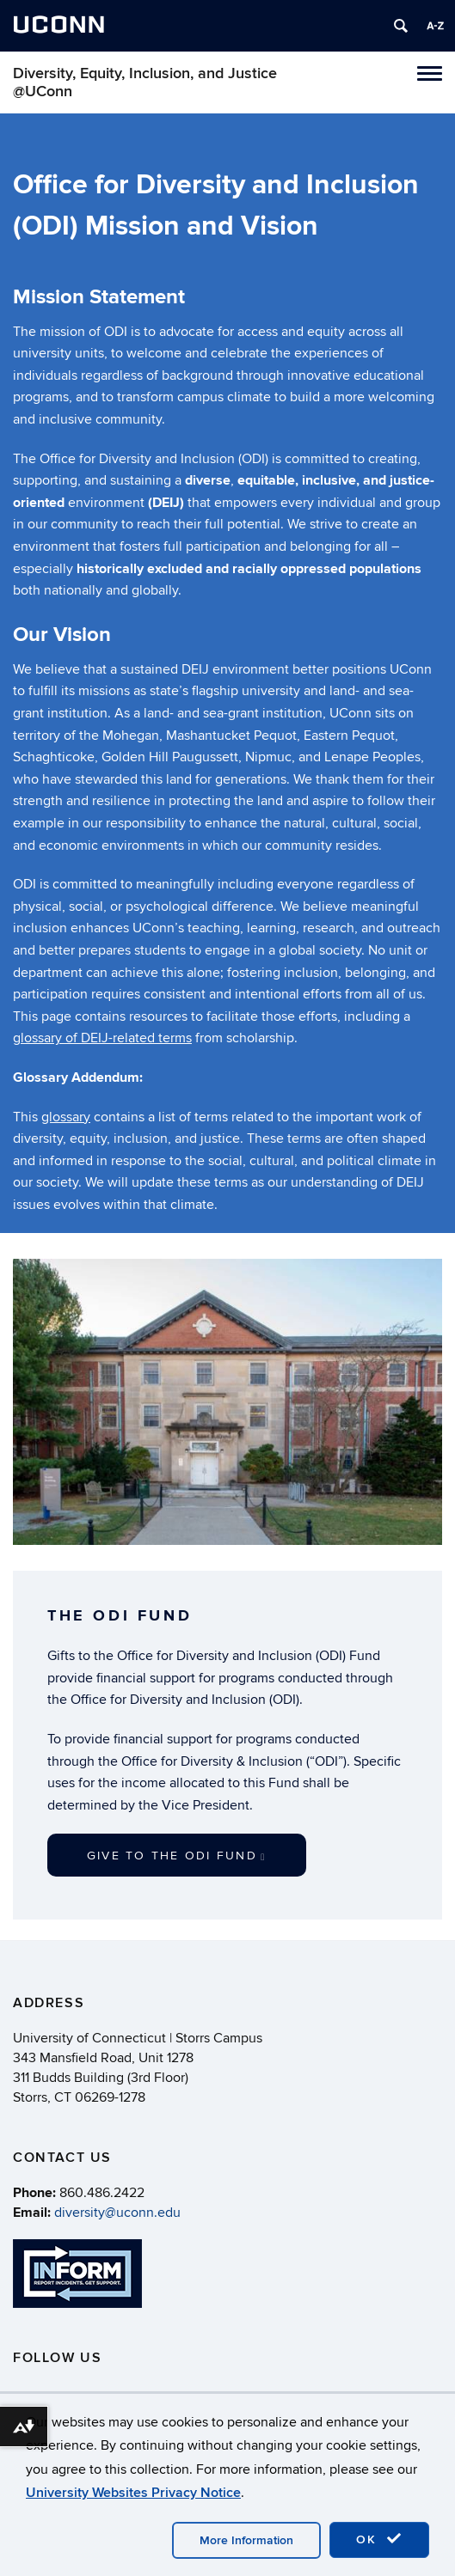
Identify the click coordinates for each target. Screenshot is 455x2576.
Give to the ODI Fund (177, 1855)
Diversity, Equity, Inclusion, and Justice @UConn (145, 82)
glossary (65, 1117)
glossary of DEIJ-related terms (102, 1038)
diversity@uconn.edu (117, 2212)
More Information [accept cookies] (246, 2540)
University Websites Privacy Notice (133, 2492)
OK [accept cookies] (379, 2539)
